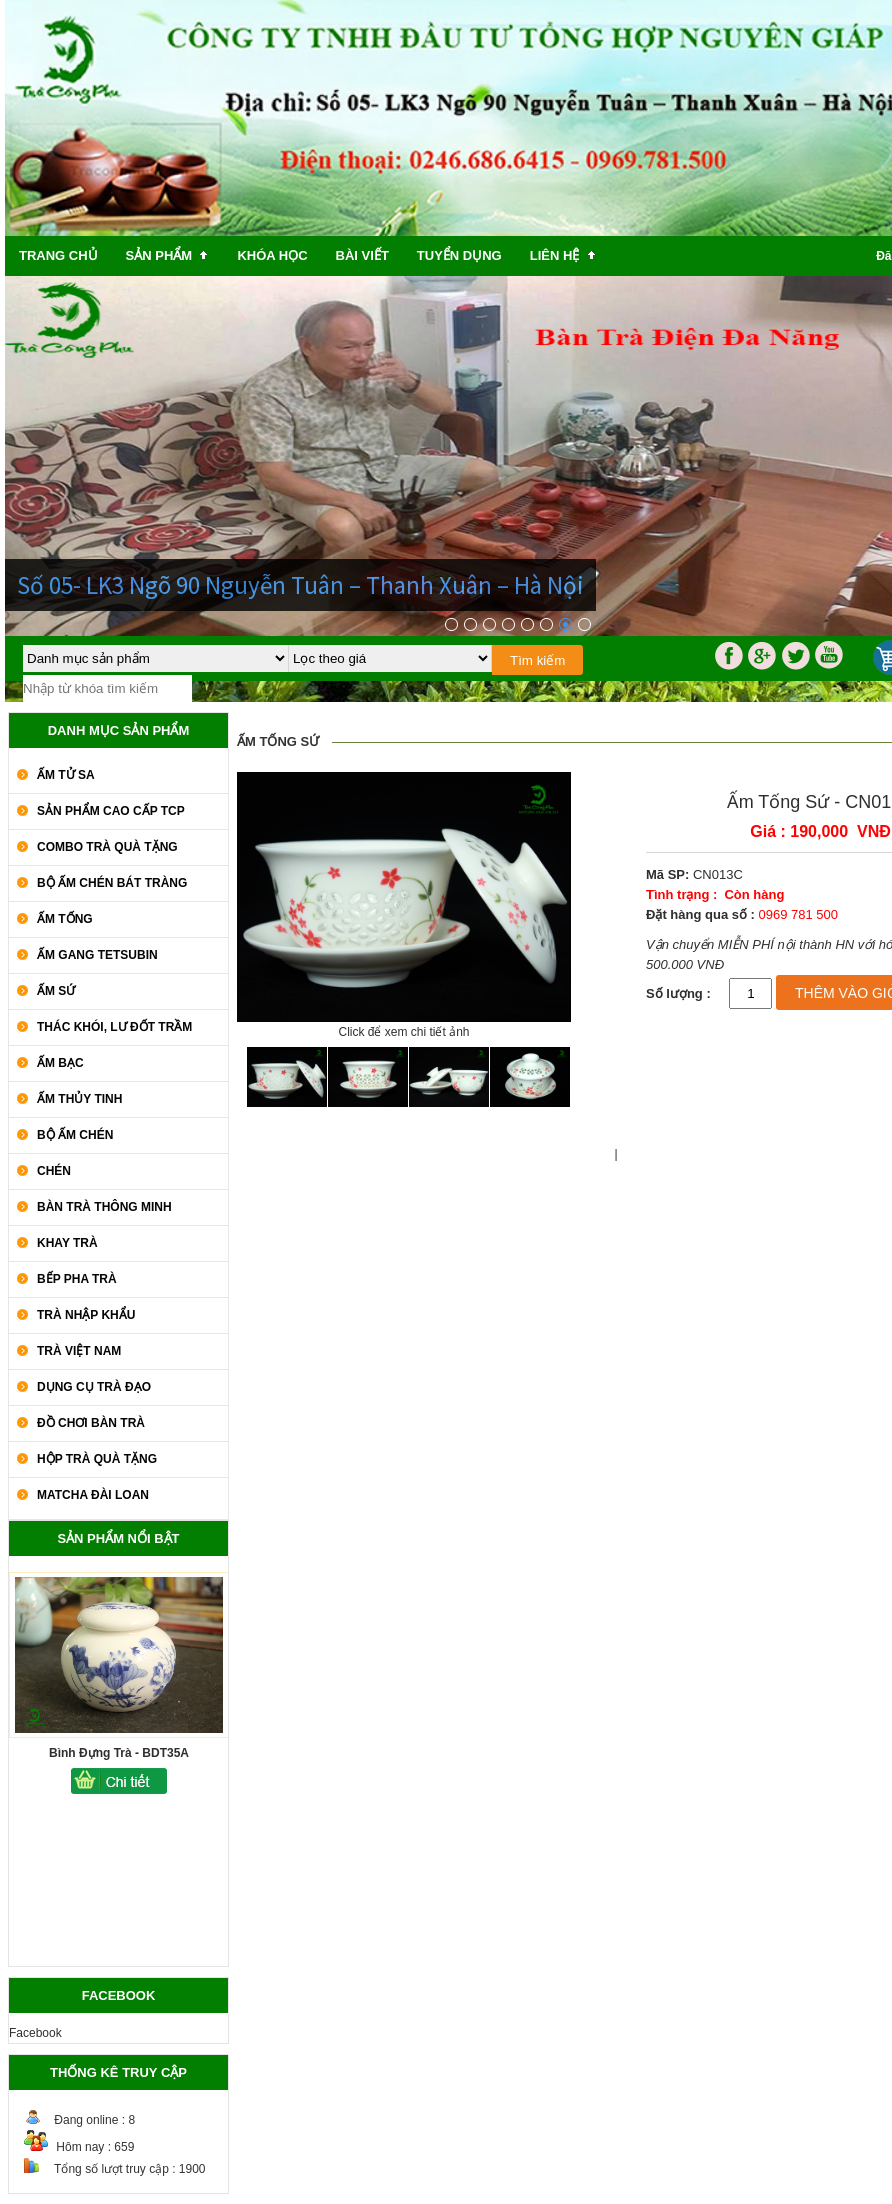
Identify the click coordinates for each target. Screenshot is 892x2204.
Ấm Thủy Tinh (79, 1099)
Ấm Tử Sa (66, 775)
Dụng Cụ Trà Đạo (94, 1387)
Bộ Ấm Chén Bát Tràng (112, 883)
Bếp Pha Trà (77, 1279)
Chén (54, 1171)
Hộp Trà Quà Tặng (97, 1459)
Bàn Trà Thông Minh (104, 1207)
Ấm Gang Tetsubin (97, 955)
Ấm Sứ (56, 991)
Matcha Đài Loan (93, 1495)
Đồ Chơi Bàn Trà (91, 1423)
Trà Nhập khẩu (86, 1315)
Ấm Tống (65, 919)
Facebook (35, 2033)
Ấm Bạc (60, 1063)
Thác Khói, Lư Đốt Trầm (114, 1027)
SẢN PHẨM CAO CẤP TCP (111, 811)
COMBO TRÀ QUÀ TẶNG (107, 847)
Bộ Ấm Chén (75, 1135)
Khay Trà (67, 1243)
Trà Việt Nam (79, 1351)
